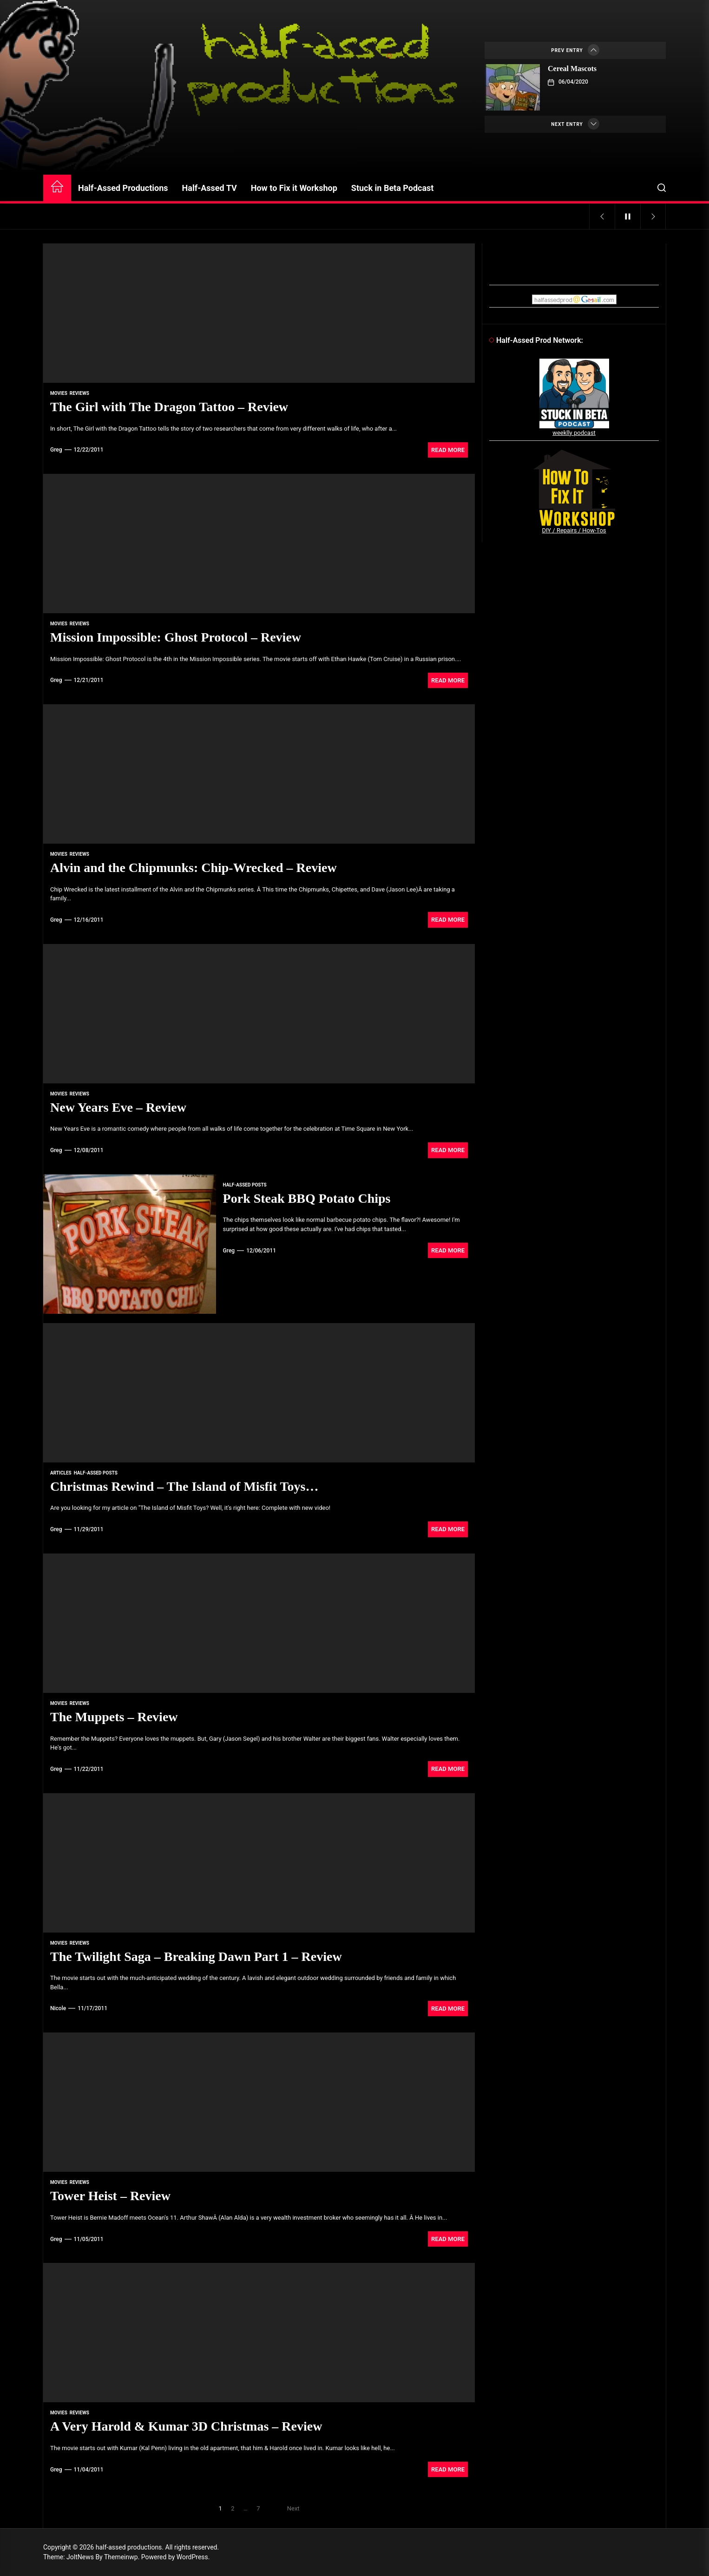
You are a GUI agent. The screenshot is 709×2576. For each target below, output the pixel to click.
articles (61, 1472)
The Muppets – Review (114, 1717)
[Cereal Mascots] (513, 87)
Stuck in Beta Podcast (392, 188)
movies (58, 393)
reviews (79, 393)
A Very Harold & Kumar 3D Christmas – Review (186, 2426)
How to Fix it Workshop (294, 188)
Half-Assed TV (209, 188)
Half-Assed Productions (123, 188)
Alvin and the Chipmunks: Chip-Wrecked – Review (193, 867)
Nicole (58, 2008)
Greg (56, 449)
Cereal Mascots (572, 68)
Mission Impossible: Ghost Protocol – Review (175, 637)
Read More (448, 449)
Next (293, 2508)
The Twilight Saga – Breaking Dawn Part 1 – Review (196, 1956)
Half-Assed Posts (245, 1184)
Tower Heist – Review (110, 2196)
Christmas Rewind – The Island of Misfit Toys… (184, 1486)
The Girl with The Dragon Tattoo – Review (169, 407)
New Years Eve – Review (118, 1107)
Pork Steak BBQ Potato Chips (307, 1198)
